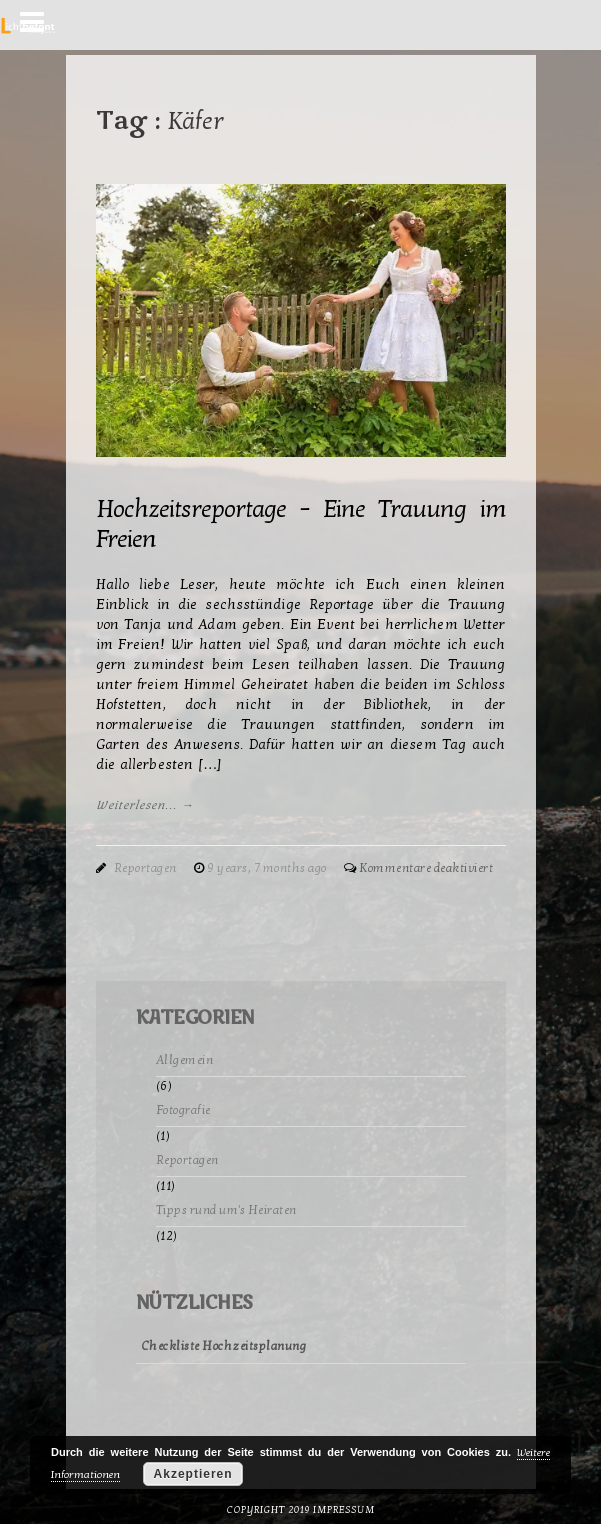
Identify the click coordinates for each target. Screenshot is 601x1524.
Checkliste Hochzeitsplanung (224, 1346)
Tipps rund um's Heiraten (226, 1210)
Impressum (344, 1510)
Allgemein (185, 1060)
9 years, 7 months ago (268, 868)
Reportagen (145, 868)
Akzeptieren (193, 1474)
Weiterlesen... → (145, 805)
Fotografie (183, 1110)
